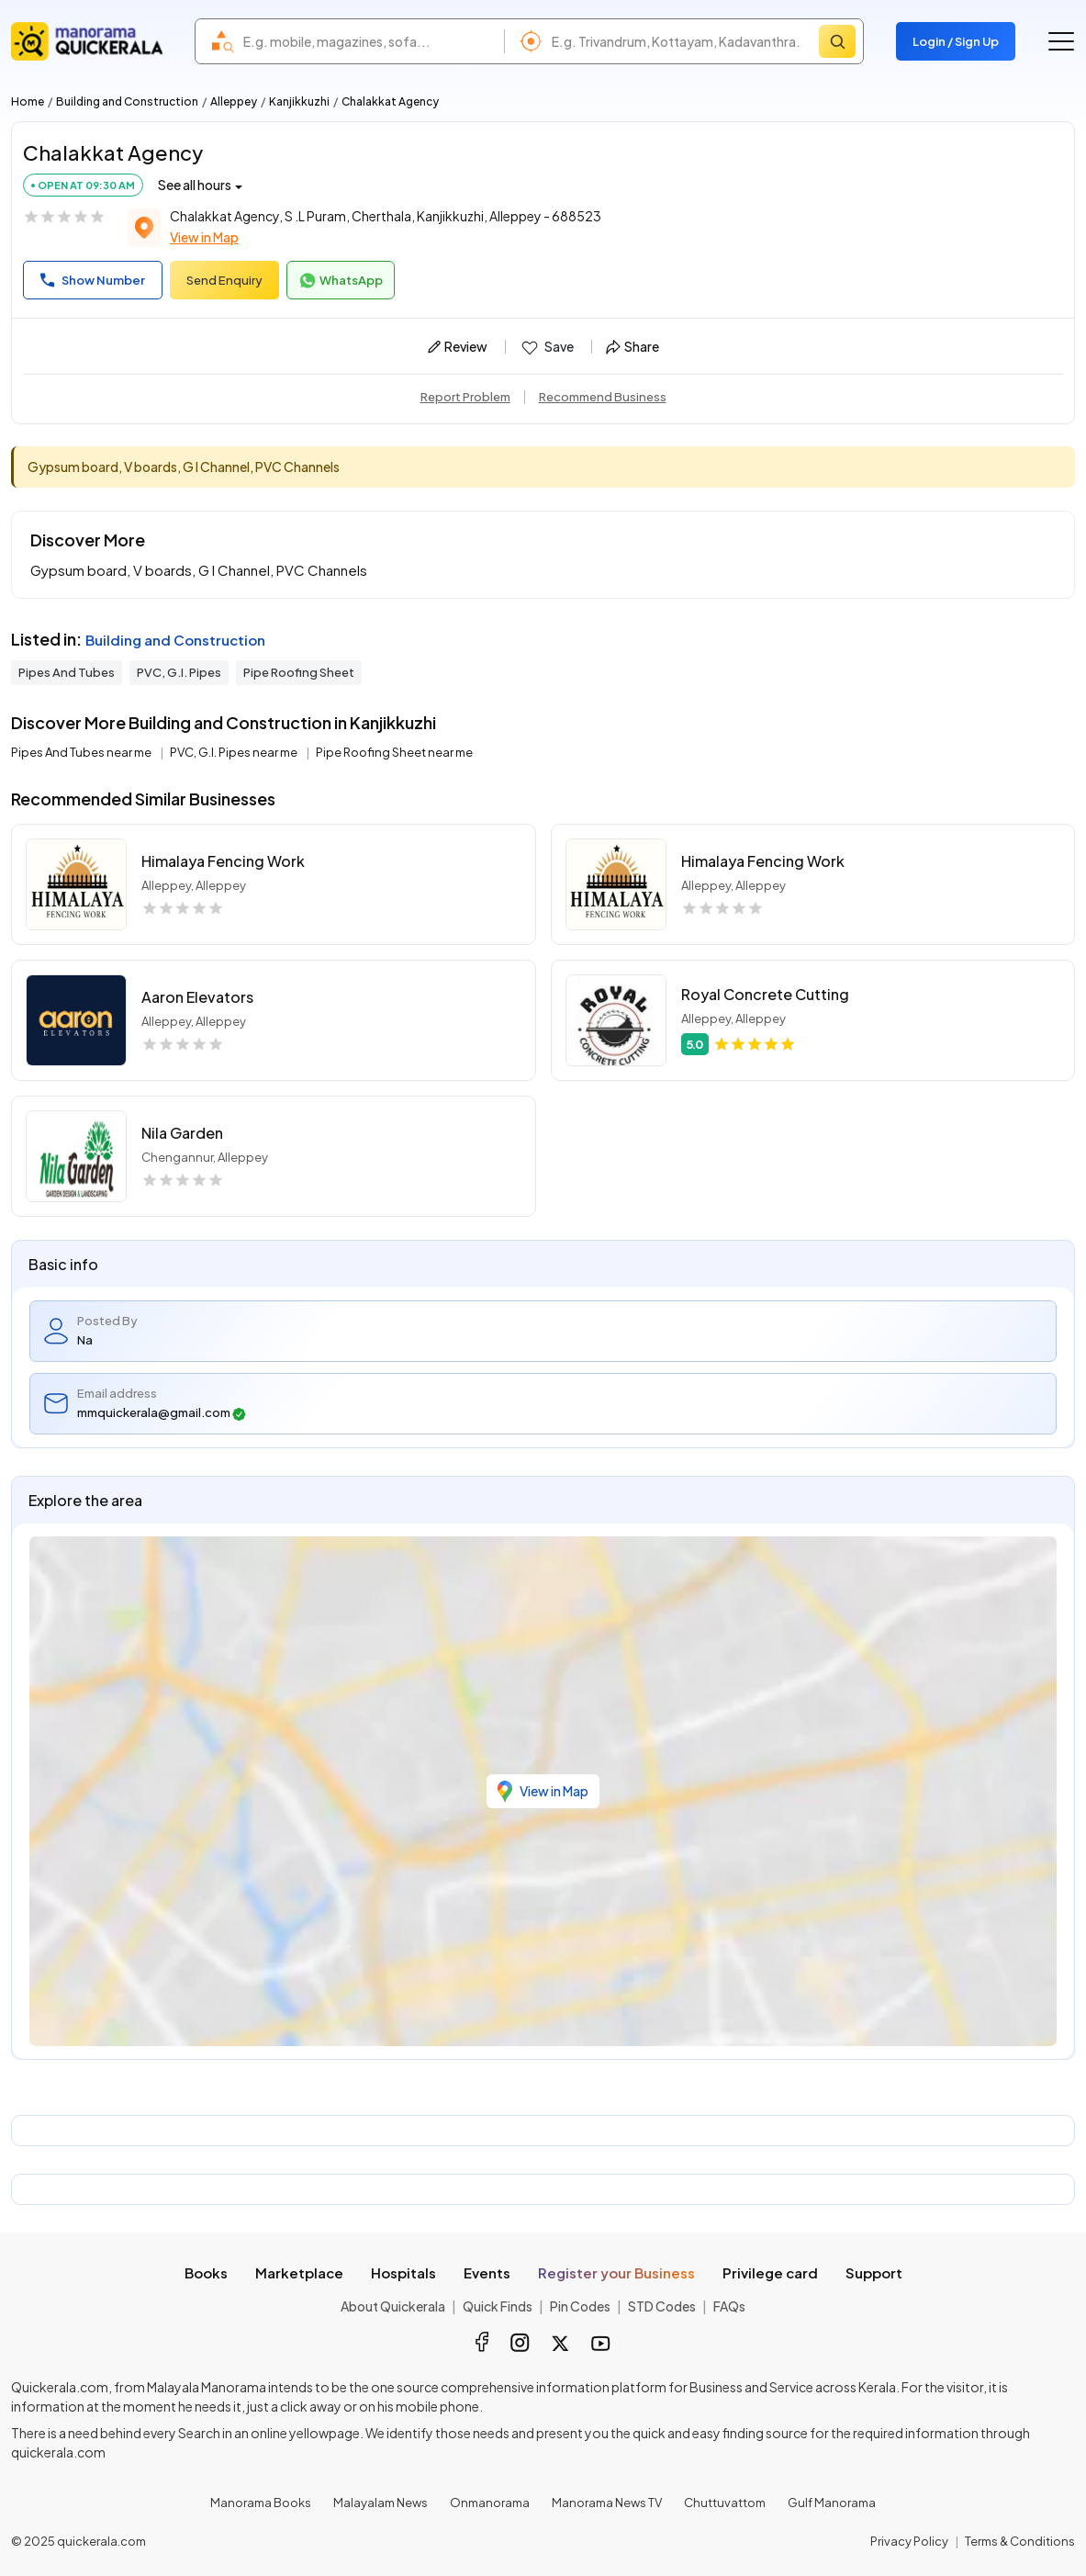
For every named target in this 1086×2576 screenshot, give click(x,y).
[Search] (837, 41)
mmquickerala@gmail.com (161, 1413)
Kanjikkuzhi (299, 101)
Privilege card (770, 2272)
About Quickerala (393, 2306)
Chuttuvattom (725, 2502)
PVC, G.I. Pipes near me (234, 752)
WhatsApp (340, 281)
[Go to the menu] (1061, 41)
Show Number (92, 280)
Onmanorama (490, 2502)
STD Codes (662, 2306)
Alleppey (233, 101)
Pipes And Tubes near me (82, 752)
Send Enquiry (224, 280)
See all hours (194, 184)
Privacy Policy (909, 2541)
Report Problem (465, 396)
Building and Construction (127, 101)
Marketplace (299, 2272)
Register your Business (616, 2272)
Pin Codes (580, 2306)
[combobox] (369, 41)
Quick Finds (497, 2306)
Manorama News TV (607, 2502)
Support (873, 2272)
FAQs (729, 2306)
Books (206, 2272)
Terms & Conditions (1020, 2541)
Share (632, 346)
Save (547, 347)
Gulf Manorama (832, 2502)
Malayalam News (380, 2502)
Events (487, 2272)
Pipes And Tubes (66, 672)
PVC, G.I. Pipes (179, 672)
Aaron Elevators (197, 997)
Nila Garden (182, 1132)
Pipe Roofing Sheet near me (394, 752)
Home (27, 101)
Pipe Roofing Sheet (298, 672)
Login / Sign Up (955, 41)
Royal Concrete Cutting (765, 994)
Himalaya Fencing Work (223, 861)
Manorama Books (260, 2502)
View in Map (204, 237)
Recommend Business (602, 396)
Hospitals (403, 2272)
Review (457, 346)
